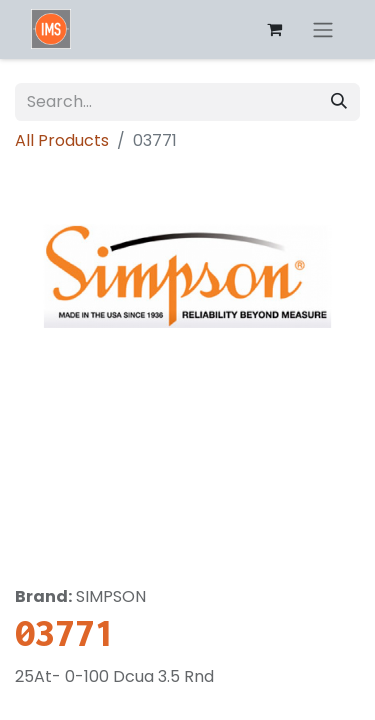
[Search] (339, 102)
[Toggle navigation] (323, 29)
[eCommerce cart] (274, 29)
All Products (62, 140)
